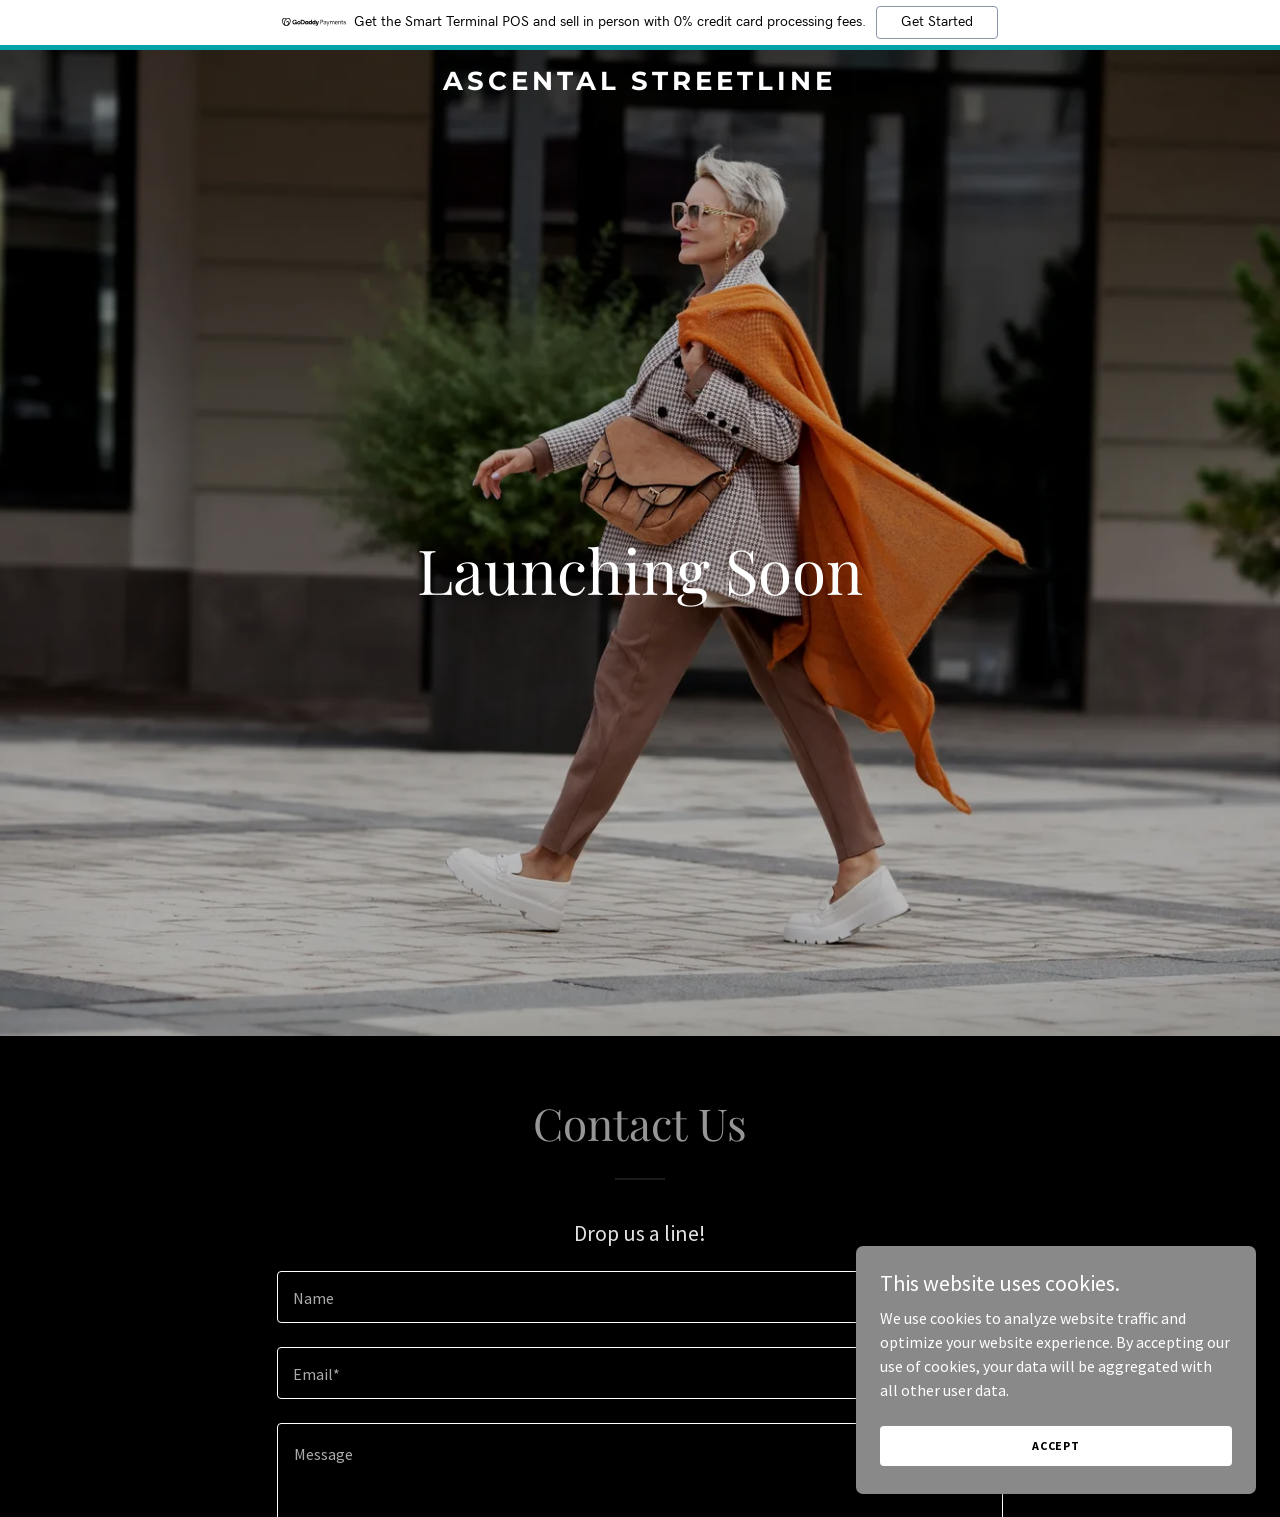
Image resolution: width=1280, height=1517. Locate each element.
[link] (640, 84)
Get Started (937, 22)
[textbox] (639, 1297)
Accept (1056, 1445)
